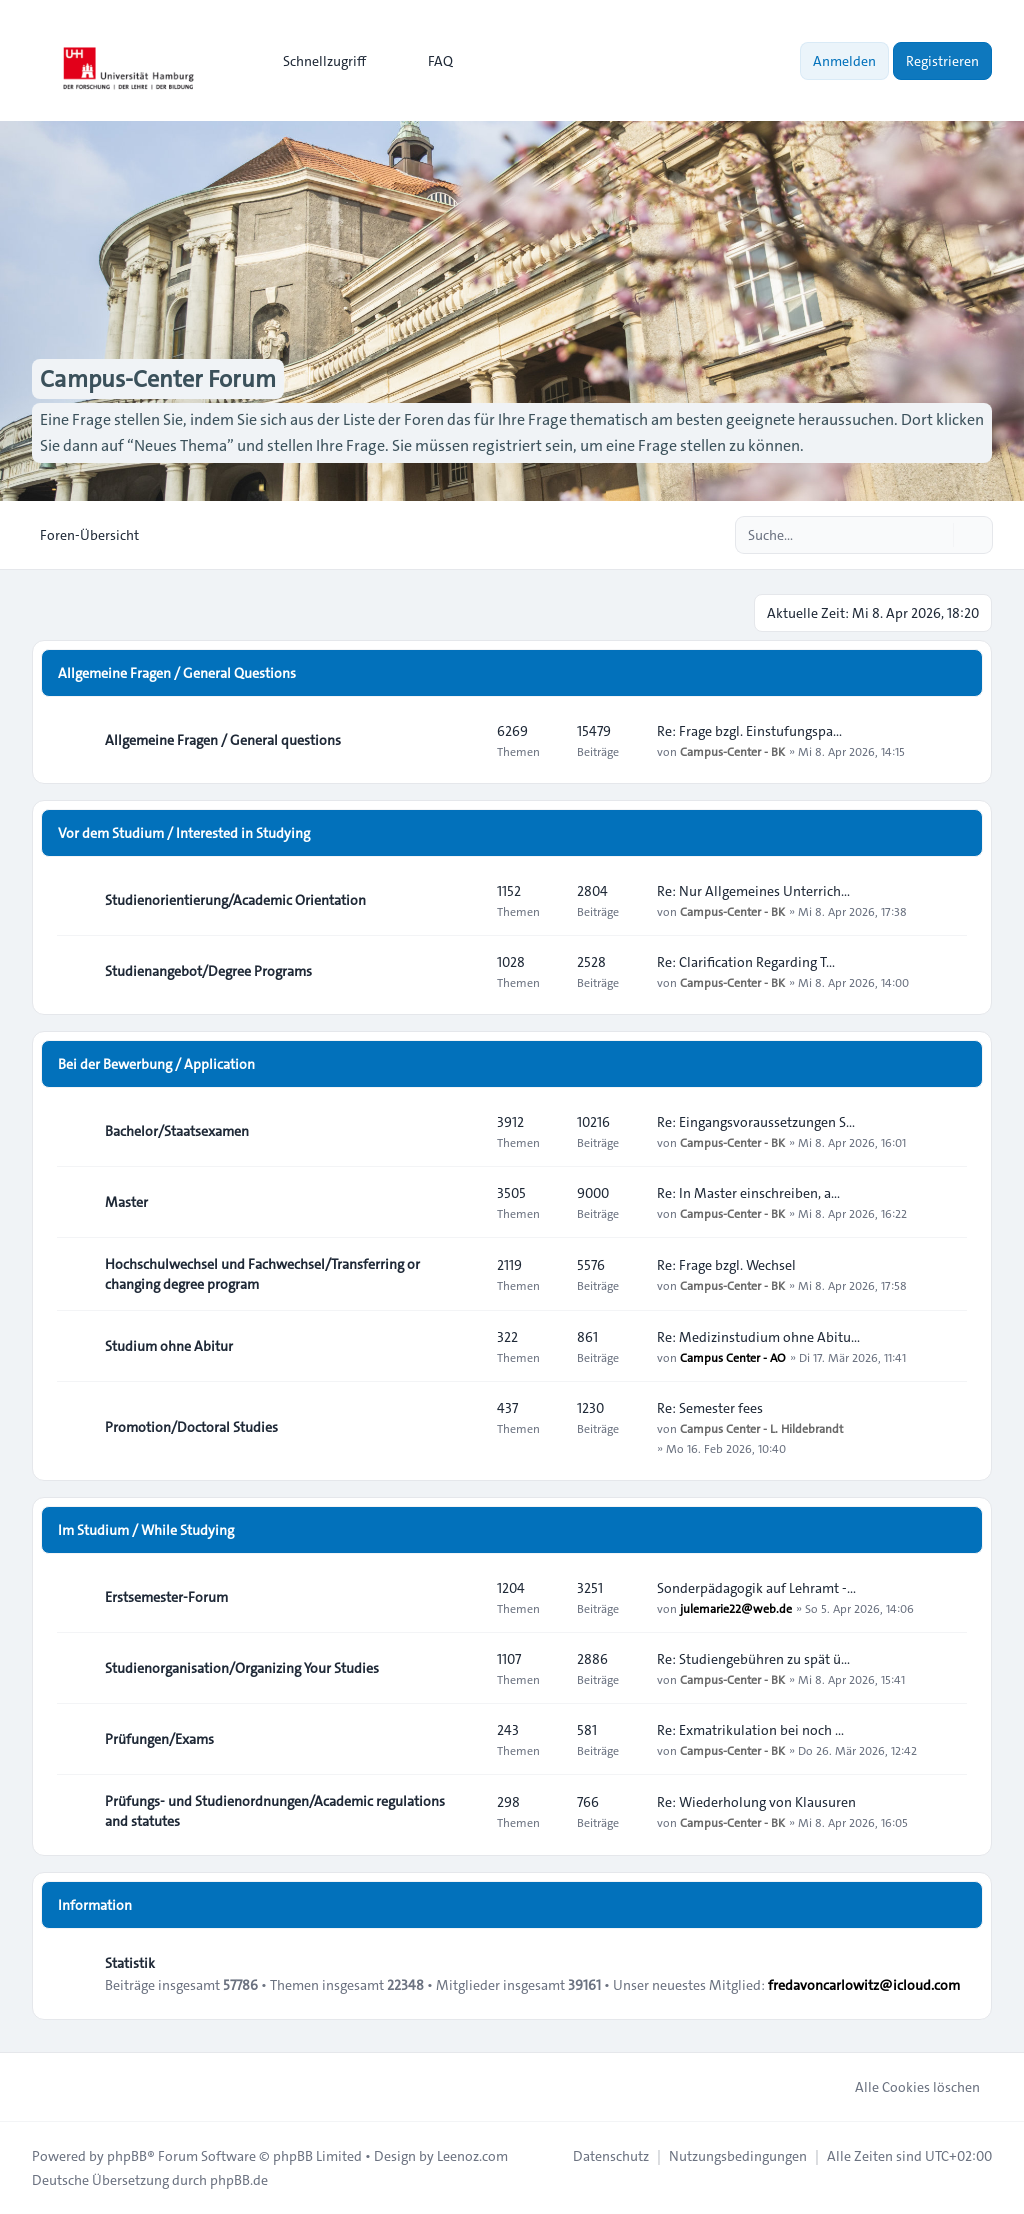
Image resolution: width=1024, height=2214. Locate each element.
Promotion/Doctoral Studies (191, 1427)
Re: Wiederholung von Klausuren (756, 1802)
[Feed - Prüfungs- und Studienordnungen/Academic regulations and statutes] (464, 1811)
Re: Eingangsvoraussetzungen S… (756, 1122)
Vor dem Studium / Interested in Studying (184, 833)
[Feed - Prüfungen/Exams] (464, 1739)
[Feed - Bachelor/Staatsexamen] (464, 1131)
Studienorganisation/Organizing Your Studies (242, 1668)
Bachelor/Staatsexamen (177, 1131)
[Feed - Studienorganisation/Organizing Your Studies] (464, 1668)
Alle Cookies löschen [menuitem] (904, 2087)
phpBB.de (239, 2180)
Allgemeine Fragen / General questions (223, 740)
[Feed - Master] (464, 1202)
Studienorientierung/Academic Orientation (235, 900)
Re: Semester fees (710, 1408)
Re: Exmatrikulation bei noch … (750, 1730)
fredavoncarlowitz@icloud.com (864, 1985)
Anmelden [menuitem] (844, 61)
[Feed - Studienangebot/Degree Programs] (464, 971)
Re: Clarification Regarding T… (746, 962)
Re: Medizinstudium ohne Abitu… (758, 1337)
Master (126, 1202)
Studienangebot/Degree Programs (208, 971)
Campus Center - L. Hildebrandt (761, 1428)
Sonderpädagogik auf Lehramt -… (756, 1588)
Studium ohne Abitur (169, 1346)
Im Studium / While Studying (146, 1530)
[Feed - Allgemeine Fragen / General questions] (464, 740)
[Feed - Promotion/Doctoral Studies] (464, 1427)
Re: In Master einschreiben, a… (748, 1193)
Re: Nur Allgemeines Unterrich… (753, 891)
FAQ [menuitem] (427, 61)
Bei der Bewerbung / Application (156, 1064)
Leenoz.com (472, 2156)
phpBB (127, 2156)
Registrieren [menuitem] (942, 61)
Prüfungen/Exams (159, 1739)
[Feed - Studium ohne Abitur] (464, 1346)
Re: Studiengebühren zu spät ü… (753, 1659)
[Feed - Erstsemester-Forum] (464, 1597)
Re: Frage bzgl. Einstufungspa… (749, 731)
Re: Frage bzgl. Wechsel (726, 1265)
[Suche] (936, 535)
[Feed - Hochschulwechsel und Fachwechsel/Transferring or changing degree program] (464, 1274)
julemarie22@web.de (736, 1608)
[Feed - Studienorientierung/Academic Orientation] (464, 900)
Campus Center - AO (733, 1357)
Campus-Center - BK (732, 751)
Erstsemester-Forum (166, 1597)
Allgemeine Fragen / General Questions (177, 673)
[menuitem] (315, 61)
